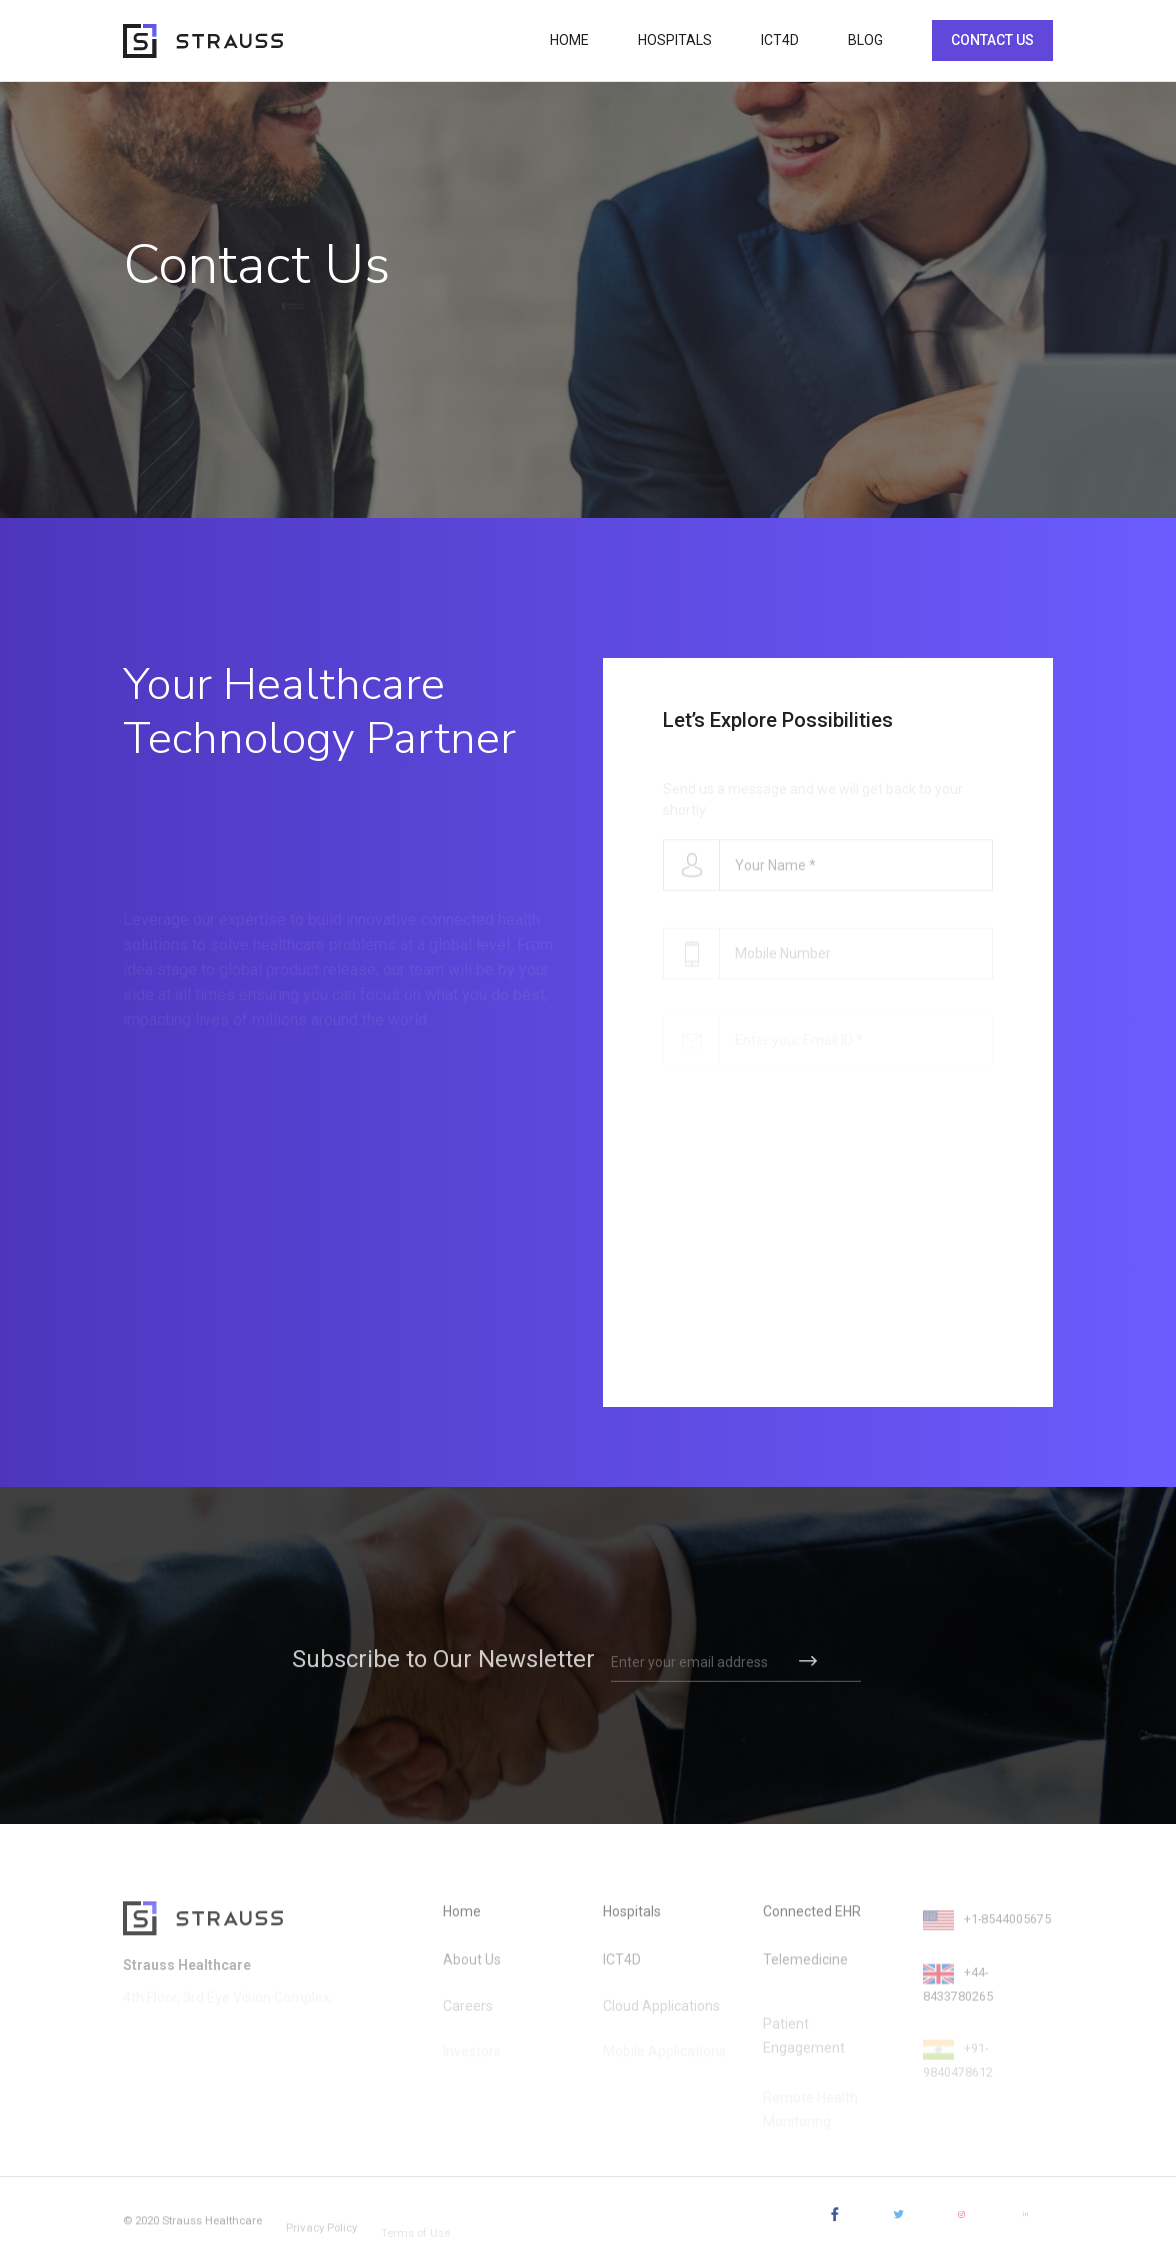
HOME (569, 40)
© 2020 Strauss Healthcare (200, 2230)
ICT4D (780, 40)
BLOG (865, 40)
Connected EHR (812, 1922)
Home (462, 1922)
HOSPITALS (675, 40)
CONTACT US (992, 40)
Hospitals (632, 1922)
